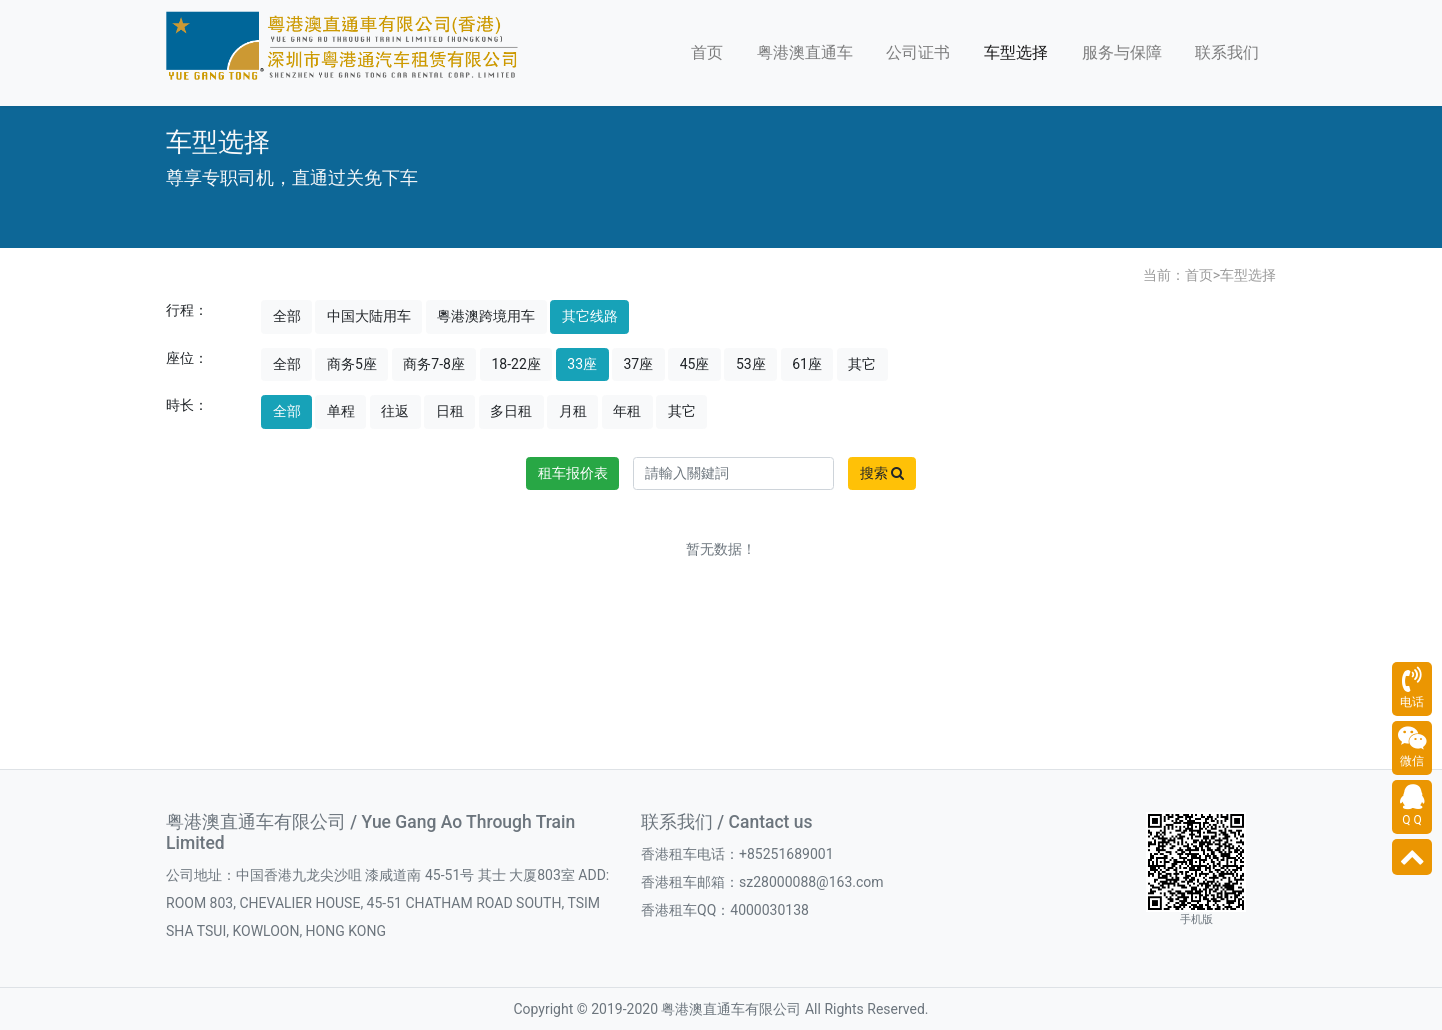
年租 (627, 411)
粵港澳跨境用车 (486, 316)
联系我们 (1227, 52)
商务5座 (352, 364)
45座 (695, 364)
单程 (341, 411)
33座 (582, 364)
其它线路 (590, 316)
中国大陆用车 (369, 316)
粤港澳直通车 (805, 52)
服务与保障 (1122, 52)
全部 (287, 316)
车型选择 (1016, 52)
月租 (573, 411)
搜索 (882, 473)
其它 (862, 364)
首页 (707, 52)
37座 (639, 364)
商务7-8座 (434, 364)
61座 (807, 364)
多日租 (511, 411)
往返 (395, 411)
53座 (751, 364)
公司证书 (918, 52)
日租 (450, 411)
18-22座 (515, 364)
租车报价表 (573, 473)
